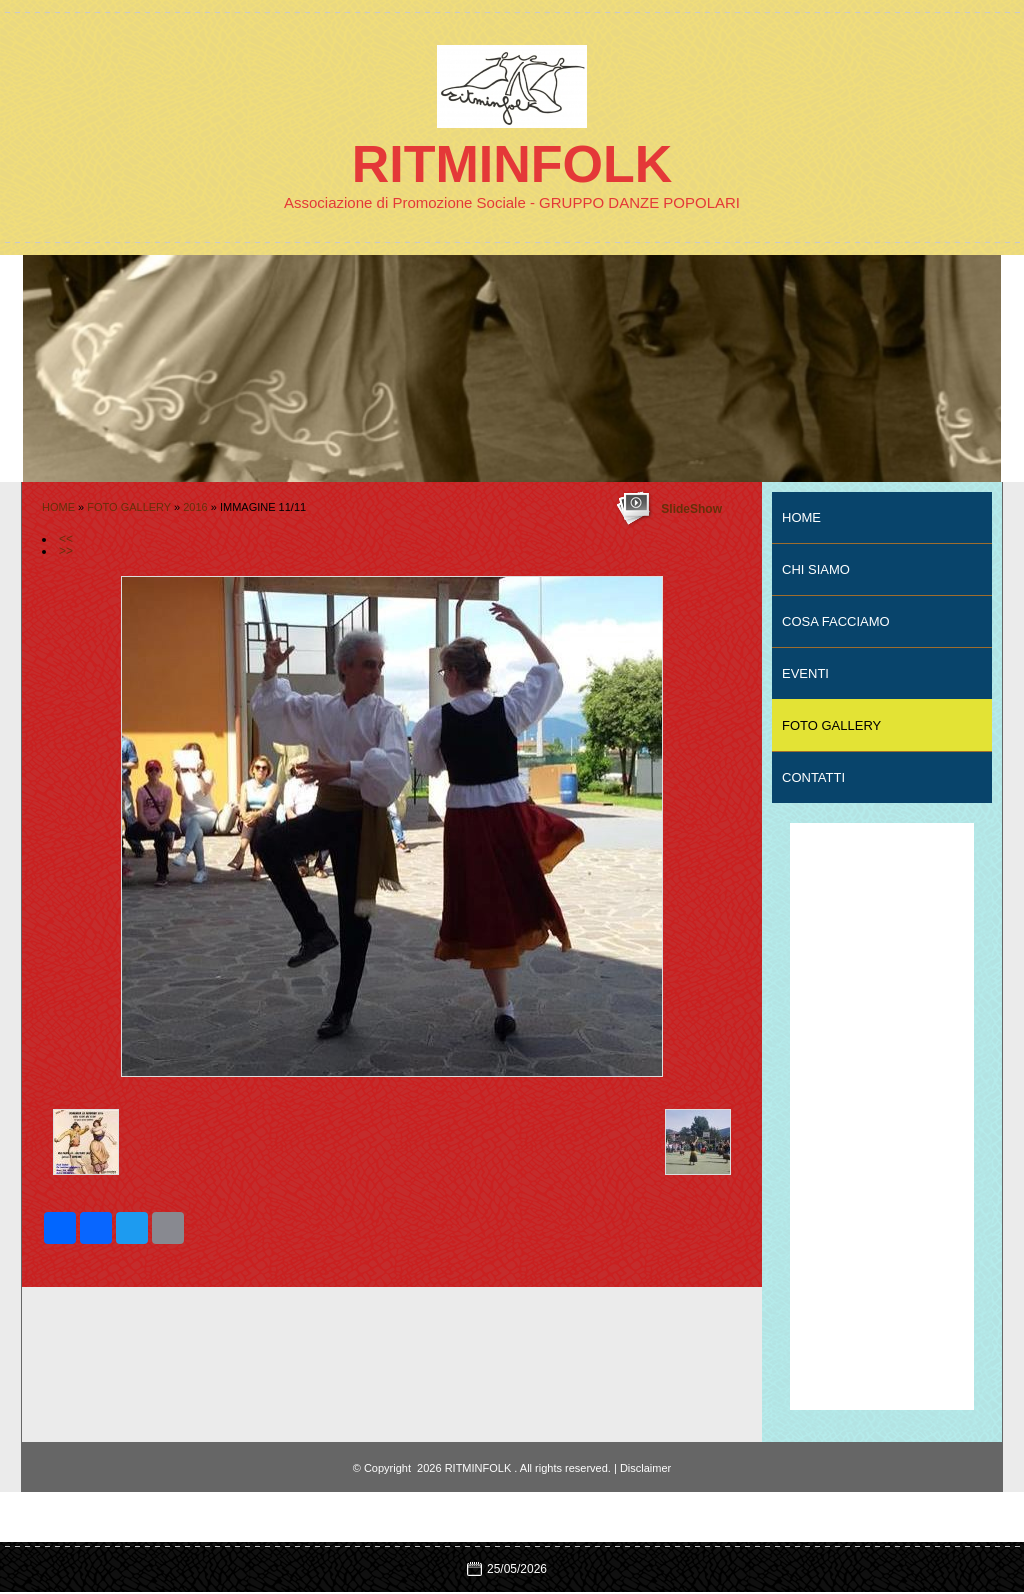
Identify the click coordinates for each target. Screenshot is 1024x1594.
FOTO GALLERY (129, 507)
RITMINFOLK (512, 164)
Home (58, 507)
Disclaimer (645, 1468)
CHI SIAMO (816, 569)
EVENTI (805, 673)
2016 (195, 507)
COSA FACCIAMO (836, 621)
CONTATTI (813, 777)
